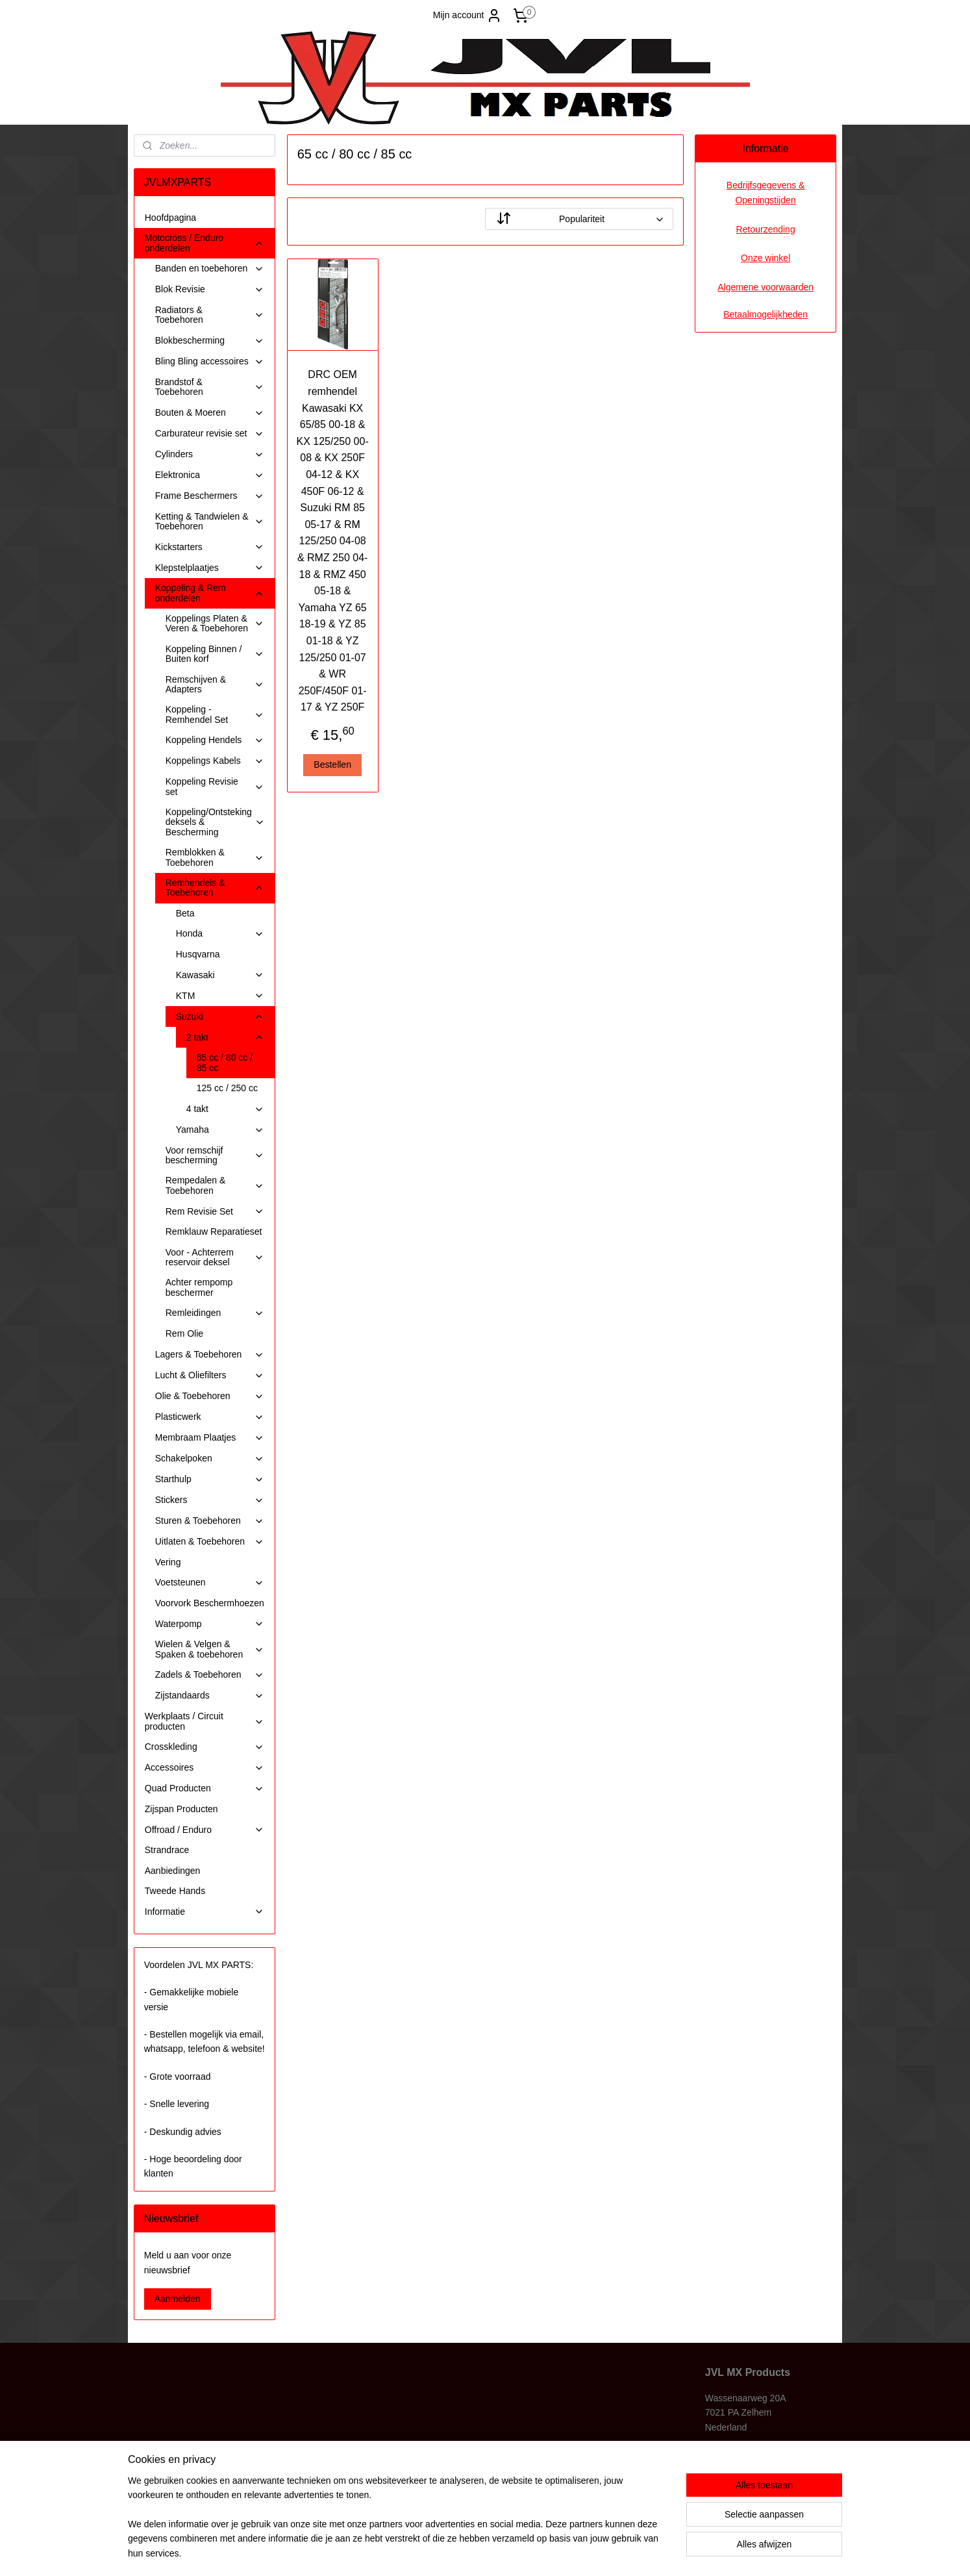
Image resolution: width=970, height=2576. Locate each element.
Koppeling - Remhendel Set (215, 714)
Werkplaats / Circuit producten (204, 1721)
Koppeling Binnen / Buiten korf (215, 654)
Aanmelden (178, 2298)
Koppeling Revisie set (215, 786)
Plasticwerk (209, 1416)
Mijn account (468, 15)
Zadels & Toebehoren (209, 1674)
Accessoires (204, 1767)
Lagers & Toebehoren (209, 1354)
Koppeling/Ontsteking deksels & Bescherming (215, 822)
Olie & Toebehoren (209, 1396)
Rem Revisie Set (215, 1211)
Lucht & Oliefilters (209, 1375)
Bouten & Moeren (209, 412)
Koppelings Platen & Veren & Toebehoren (215, 623)
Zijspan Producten (181, 1809)
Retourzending (765, 229)
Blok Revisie (209, 289)
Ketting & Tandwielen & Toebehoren (209, 521)
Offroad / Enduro (204, 1830)
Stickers (209, 1500)
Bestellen (332, 764)
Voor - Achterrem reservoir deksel (215, 1257)
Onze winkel (765, 258)
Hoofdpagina (170, 217)
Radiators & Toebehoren (209, 315)
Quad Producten (204, 1788)
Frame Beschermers (209, 495)
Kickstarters (209, 547)
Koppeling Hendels (215, 740)
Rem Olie (184, 1333)
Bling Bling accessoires (209, 361)
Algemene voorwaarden (765, 287)
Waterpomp (209, 1624)
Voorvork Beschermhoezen (209, 1603)
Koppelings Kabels (215, 760)
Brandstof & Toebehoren (209, 387)
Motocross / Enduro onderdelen (204, 243)
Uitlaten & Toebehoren (209, 1541)
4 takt (225, 1109)
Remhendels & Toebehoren (215, 888)
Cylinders (209, 454)
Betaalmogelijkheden (765, 314)
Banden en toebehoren (209, 268)
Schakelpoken (209, 1458)
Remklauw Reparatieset (214, 1231)
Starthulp (209, 1479)
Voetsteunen (209, 1582)
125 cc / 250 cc (227, 1088)
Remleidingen (215, 1313)
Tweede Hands (175, 1891)
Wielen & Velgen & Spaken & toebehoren (209, 1649)
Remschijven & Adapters (215, 684)
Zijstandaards (209, 1695)
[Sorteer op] (579, 218)
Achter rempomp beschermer (199, 1287)
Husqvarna (198, 954)
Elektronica (209, 475)
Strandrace (167, 1850)
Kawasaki (220, 975)
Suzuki (220, 1016)
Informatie (204, 1911)
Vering (168, 1562)
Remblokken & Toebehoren (215, 857)
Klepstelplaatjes (209, 568)
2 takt (225, 1037)
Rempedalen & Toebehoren (215, 1185)
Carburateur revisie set (209, 433)
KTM (220, 996)
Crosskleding (204, 1746)
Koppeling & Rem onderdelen (209, 593)
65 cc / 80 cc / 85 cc (225, 1062)
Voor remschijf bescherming (215, 1155)
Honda (220, 933)
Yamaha (220, 1129)
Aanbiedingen (173, 1870)
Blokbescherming (209, 340)
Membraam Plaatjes (209, 1437)
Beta (185, 913)
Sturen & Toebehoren (209, 1520)
